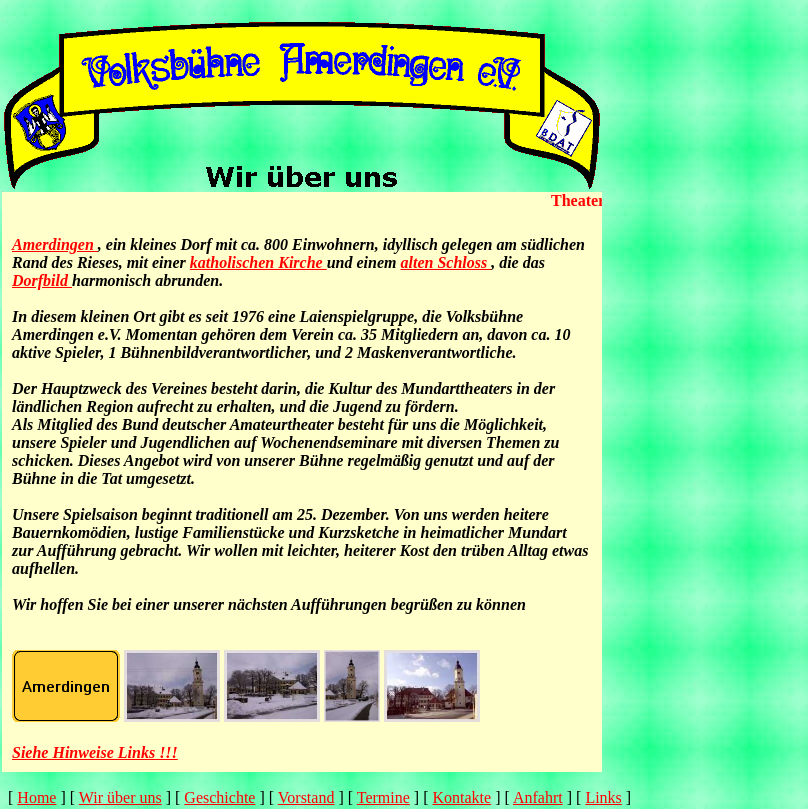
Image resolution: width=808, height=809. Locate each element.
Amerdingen (55, 244)
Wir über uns (120, 797)
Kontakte (462, 797)
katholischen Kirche (258, 262)
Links (603, 797)
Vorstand (306, 797)
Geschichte (219, 797)
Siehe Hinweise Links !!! (95, 752)
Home (36, 797)
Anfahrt (538, 797)
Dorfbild (42, 280)
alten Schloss (445, 262)
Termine (383, 797)
